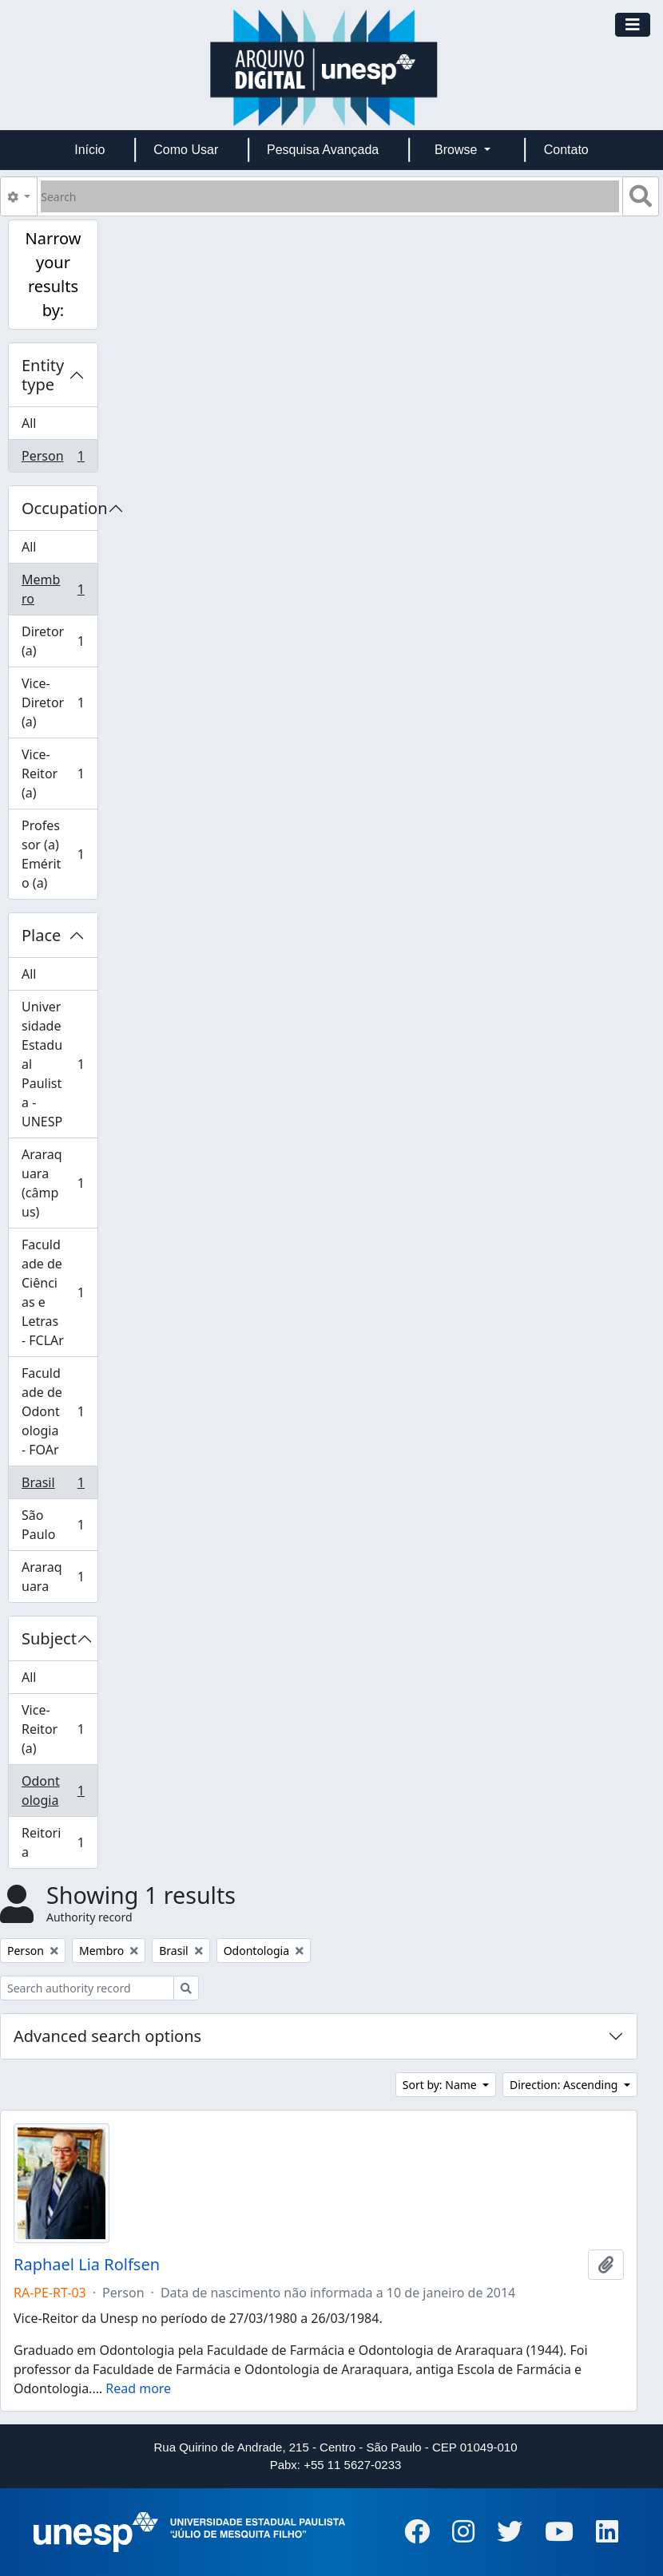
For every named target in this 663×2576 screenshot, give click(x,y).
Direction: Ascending (565, 2084)
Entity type (43, 374)
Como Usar (185, 149)
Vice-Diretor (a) (53, 702)
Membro (53, 589)
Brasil (53, 1486)
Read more (138, 2388)
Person (53, 459)
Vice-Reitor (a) (53, 773)
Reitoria (53, 1842)
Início (89, 149)
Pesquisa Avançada (323, 149)
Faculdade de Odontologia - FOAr (53, 1411)
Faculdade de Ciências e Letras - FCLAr (53, 1292)
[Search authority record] (87, 1988)
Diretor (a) (53, 641)
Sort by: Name (441, 2084)
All (29, 423)
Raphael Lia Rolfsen (87, 2264)
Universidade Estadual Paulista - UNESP (53, 1064)
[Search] (330, 196)
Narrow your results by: (53, 274)
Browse (458, 149)
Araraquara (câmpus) (53, 1183)
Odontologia (53, 1790)
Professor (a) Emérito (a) (53, 854)
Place (41, 935)
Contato (566, 149)
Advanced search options (107, 2036)
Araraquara (53, 1576)
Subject (49, 1638)
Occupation (59, 508)
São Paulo (53, 1524)
